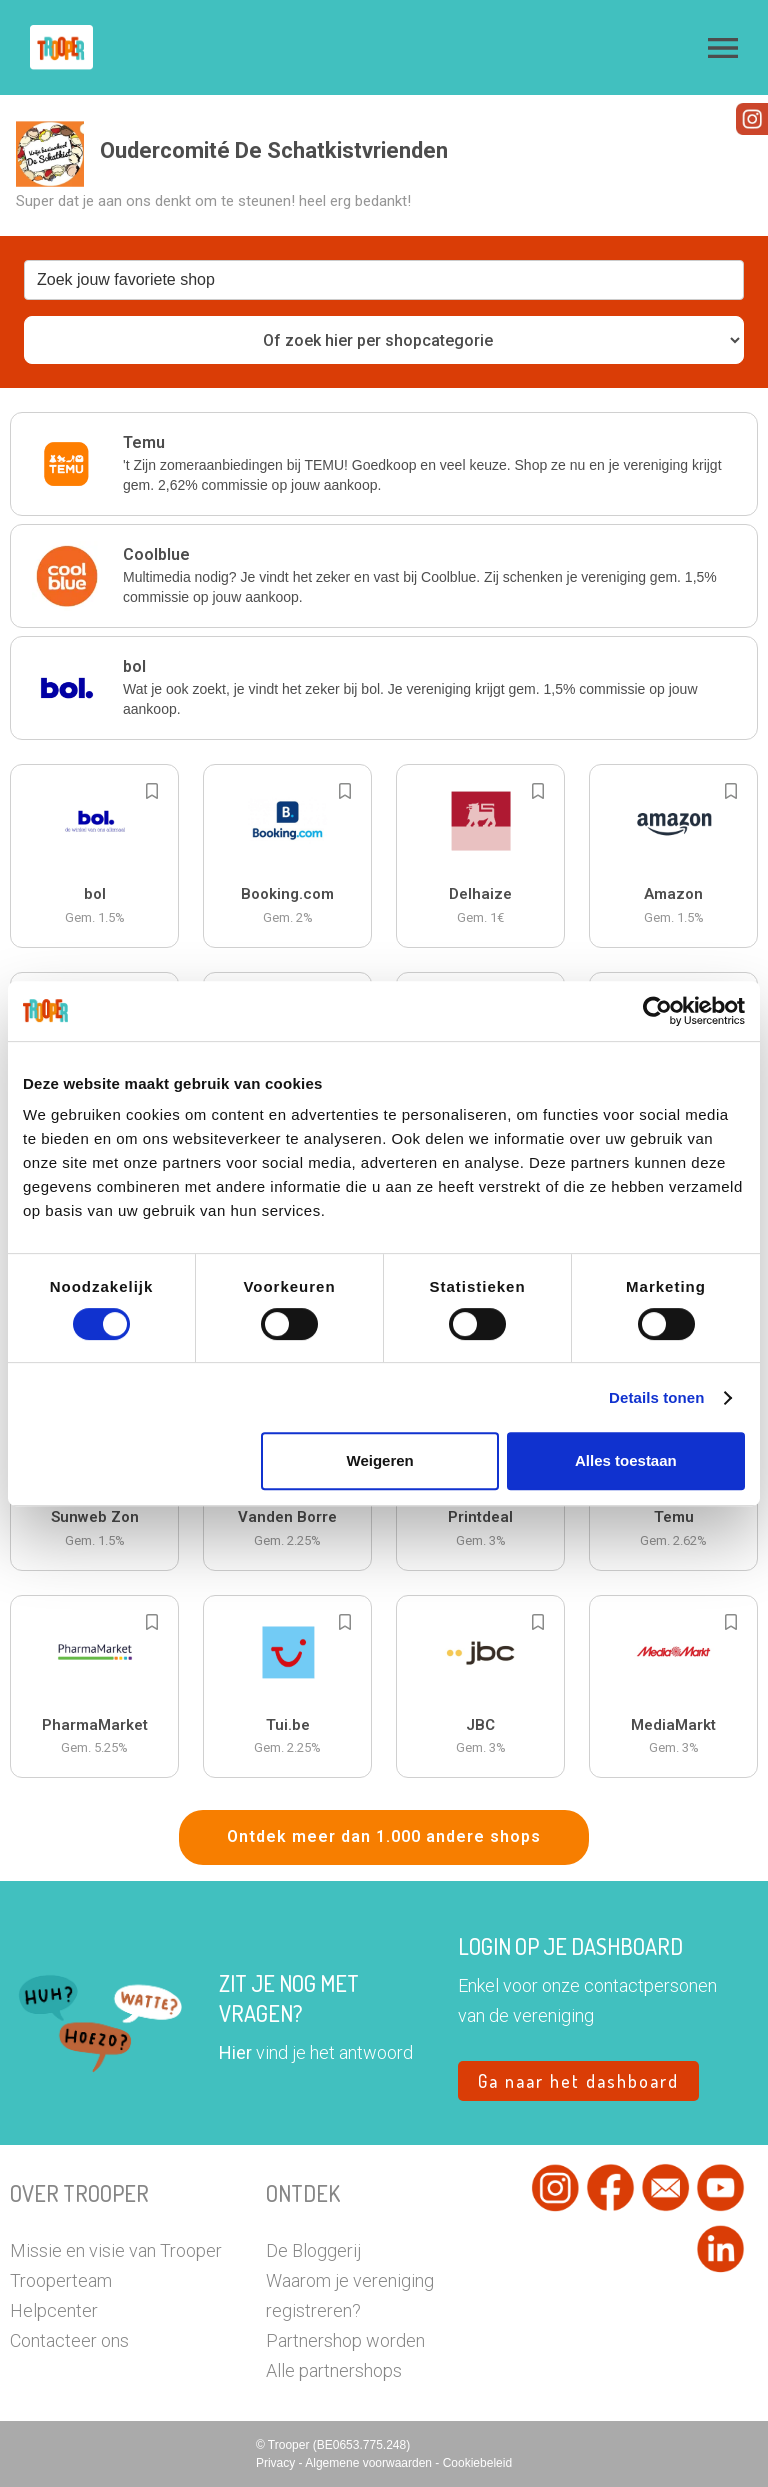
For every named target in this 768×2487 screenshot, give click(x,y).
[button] (723, 48)
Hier (235, 2052)
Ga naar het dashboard (578, 2081)
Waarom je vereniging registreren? (350, 2295)
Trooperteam (61, 2280)
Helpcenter (54, 2310)
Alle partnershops (334, 2370)
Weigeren (380, 1460)
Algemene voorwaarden (370, 2463)
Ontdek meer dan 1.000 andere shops (384, 1836)
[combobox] (384, 280)
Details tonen (656, 1397)
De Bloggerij (313, 2250)
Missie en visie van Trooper (116, 2250)
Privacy (277, 2463)
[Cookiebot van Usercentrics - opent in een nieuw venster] (657, 1011)
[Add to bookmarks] (152, 791)
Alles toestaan (626, 1460)
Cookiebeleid (477, 2463)
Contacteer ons (69, 2340)
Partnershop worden (345, 2340)
